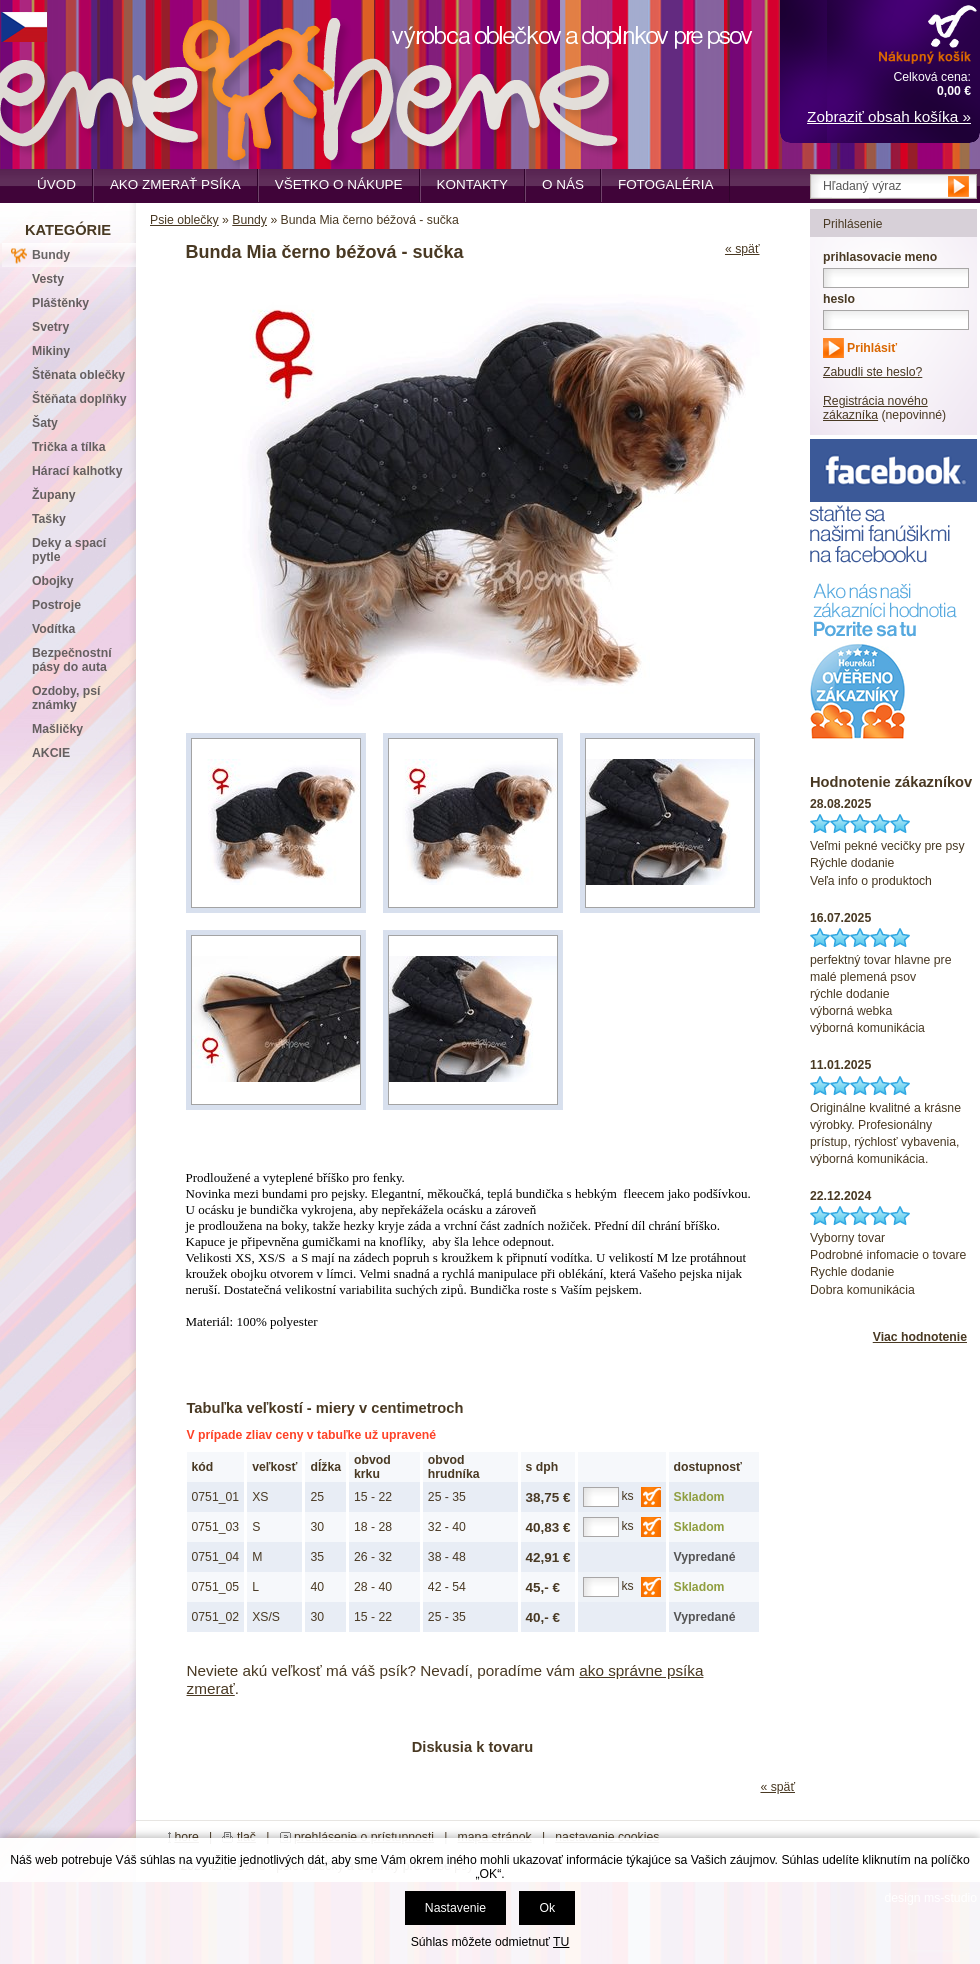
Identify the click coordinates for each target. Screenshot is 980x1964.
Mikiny (51, 351)
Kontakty (473, 184)
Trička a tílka (68, 447)
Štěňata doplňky (79, 399)
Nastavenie (455, 1908)
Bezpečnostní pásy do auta (72, 660)
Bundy (249, 220)
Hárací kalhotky (77, 471)
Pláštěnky (60, 303)
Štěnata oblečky (78, 375)
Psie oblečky (184, 220)
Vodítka (53, 629)
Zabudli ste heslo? (872, 372)
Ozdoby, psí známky (66, 698)
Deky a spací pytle (69, 550)
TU (561, 1942)
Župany (54, 495)
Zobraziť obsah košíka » (889, 116)
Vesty (48, 279)
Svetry (50, 327)
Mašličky (57, 729)
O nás (563, 184)
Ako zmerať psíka (175, 184)
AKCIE (51, 753)
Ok (547, 1908)
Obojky (52, 581)
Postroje (56, 605)
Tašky (49, 519)
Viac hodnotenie (920, 1337)
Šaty (45, 423)
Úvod (56, 184)
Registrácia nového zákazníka (875, 408)
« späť (742, 249)
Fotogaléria (665, 184)
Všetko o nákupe (339, 184)
